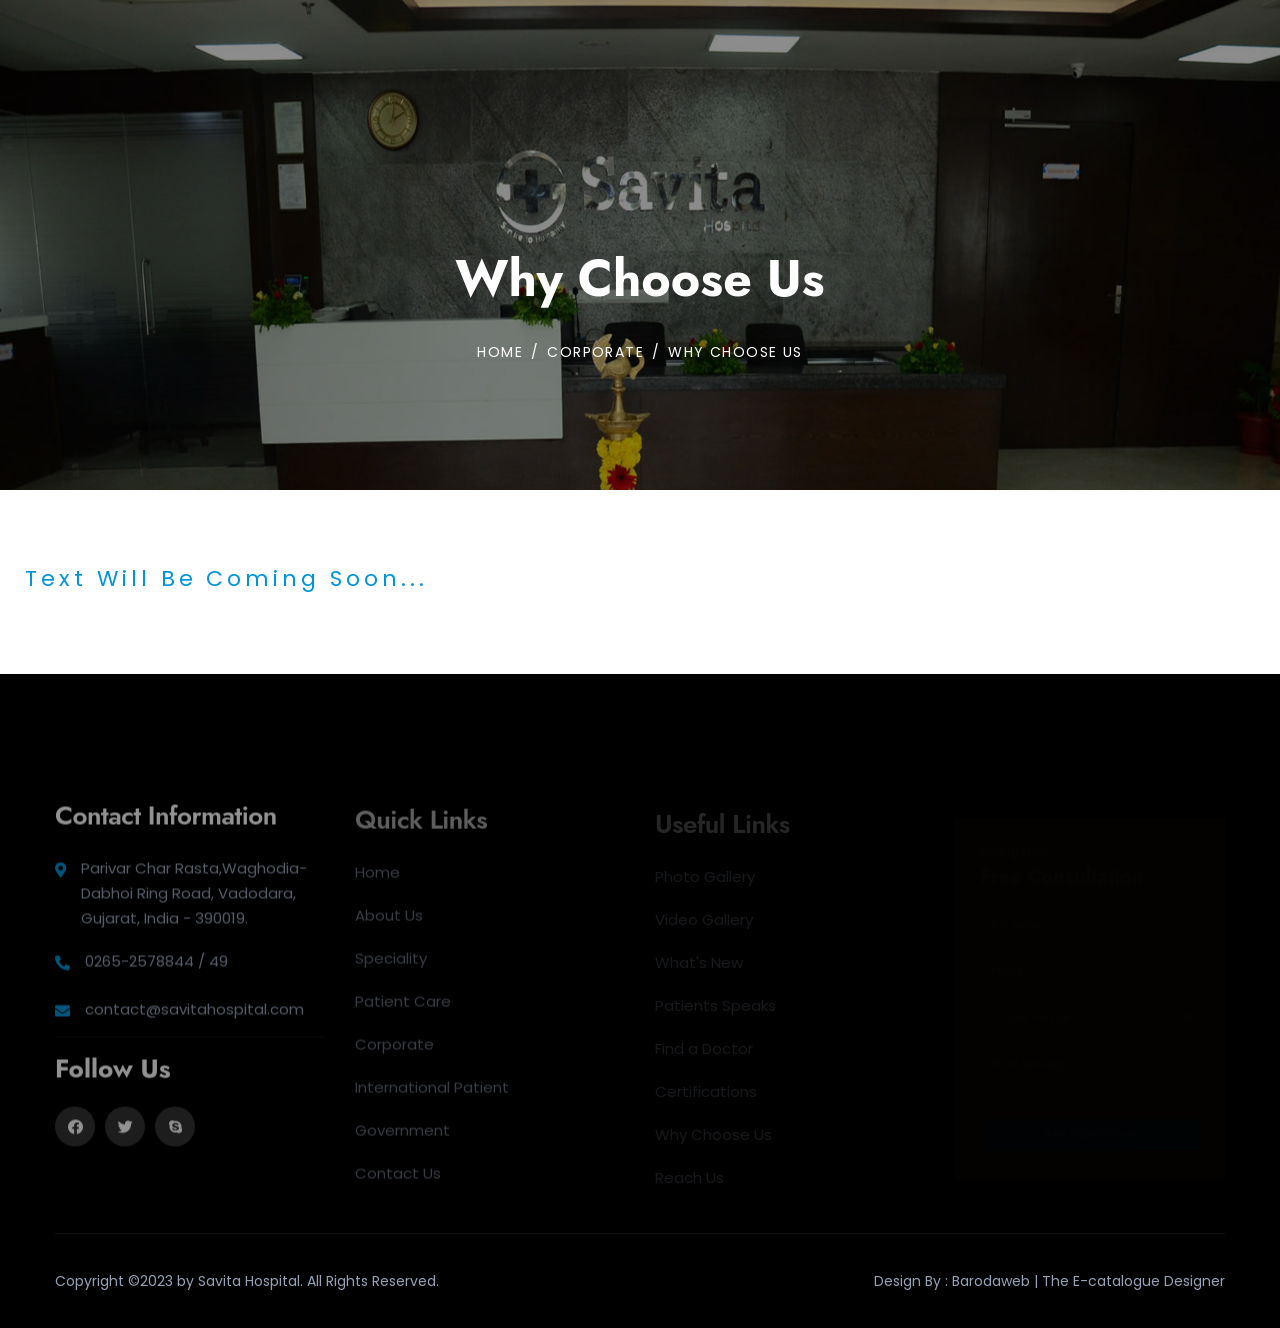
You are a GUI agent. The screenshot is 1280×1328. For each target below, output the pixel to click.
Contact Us (398, 1179)
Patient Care (403, 1007)
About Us (389, 921)
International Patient (432, 1093)
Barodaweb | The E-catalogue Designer (1088, 1281)
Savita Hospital (249, 1281)
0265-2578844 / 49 (156, 968)
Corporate (394, 1050)
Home (500, 352)
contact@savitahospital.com (194, 1016)
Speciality (391, 964)
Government (402, 1136)
